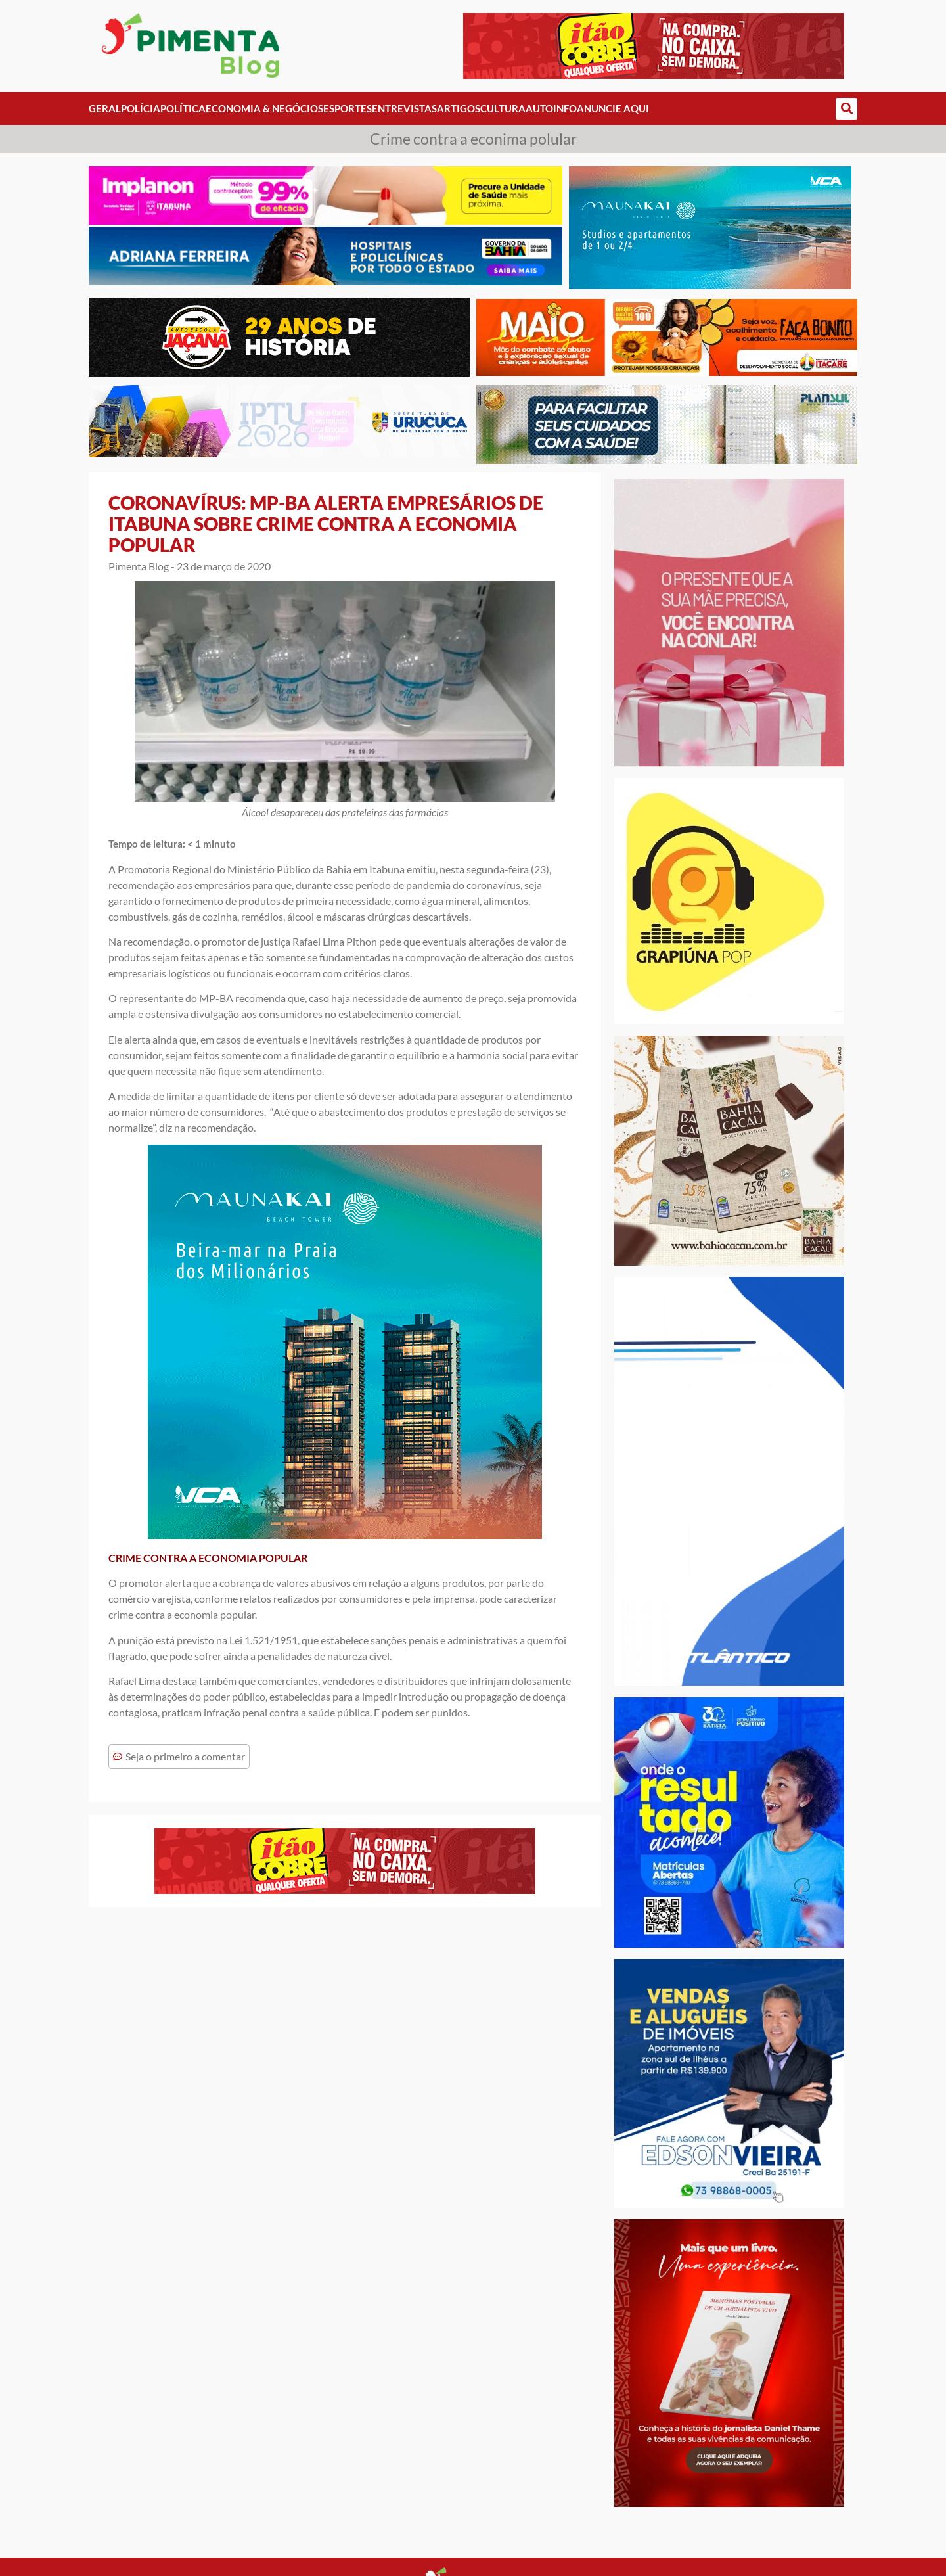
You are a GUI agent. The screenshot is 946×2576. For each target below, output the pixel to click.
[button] (846, 109)
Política (183, 108)
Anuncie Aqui (613, 108)
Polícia (140, 108)
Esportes (347, 108)
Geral (105, 108)
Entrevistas (404, 108)
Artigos (458, 108)
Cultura (503, 108)
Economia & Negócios (264, 108)
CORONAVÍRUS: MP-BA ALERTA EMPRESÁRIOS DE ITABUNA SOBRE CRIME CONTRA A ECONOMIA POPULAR (325, 524)
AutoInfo (551, 108)
